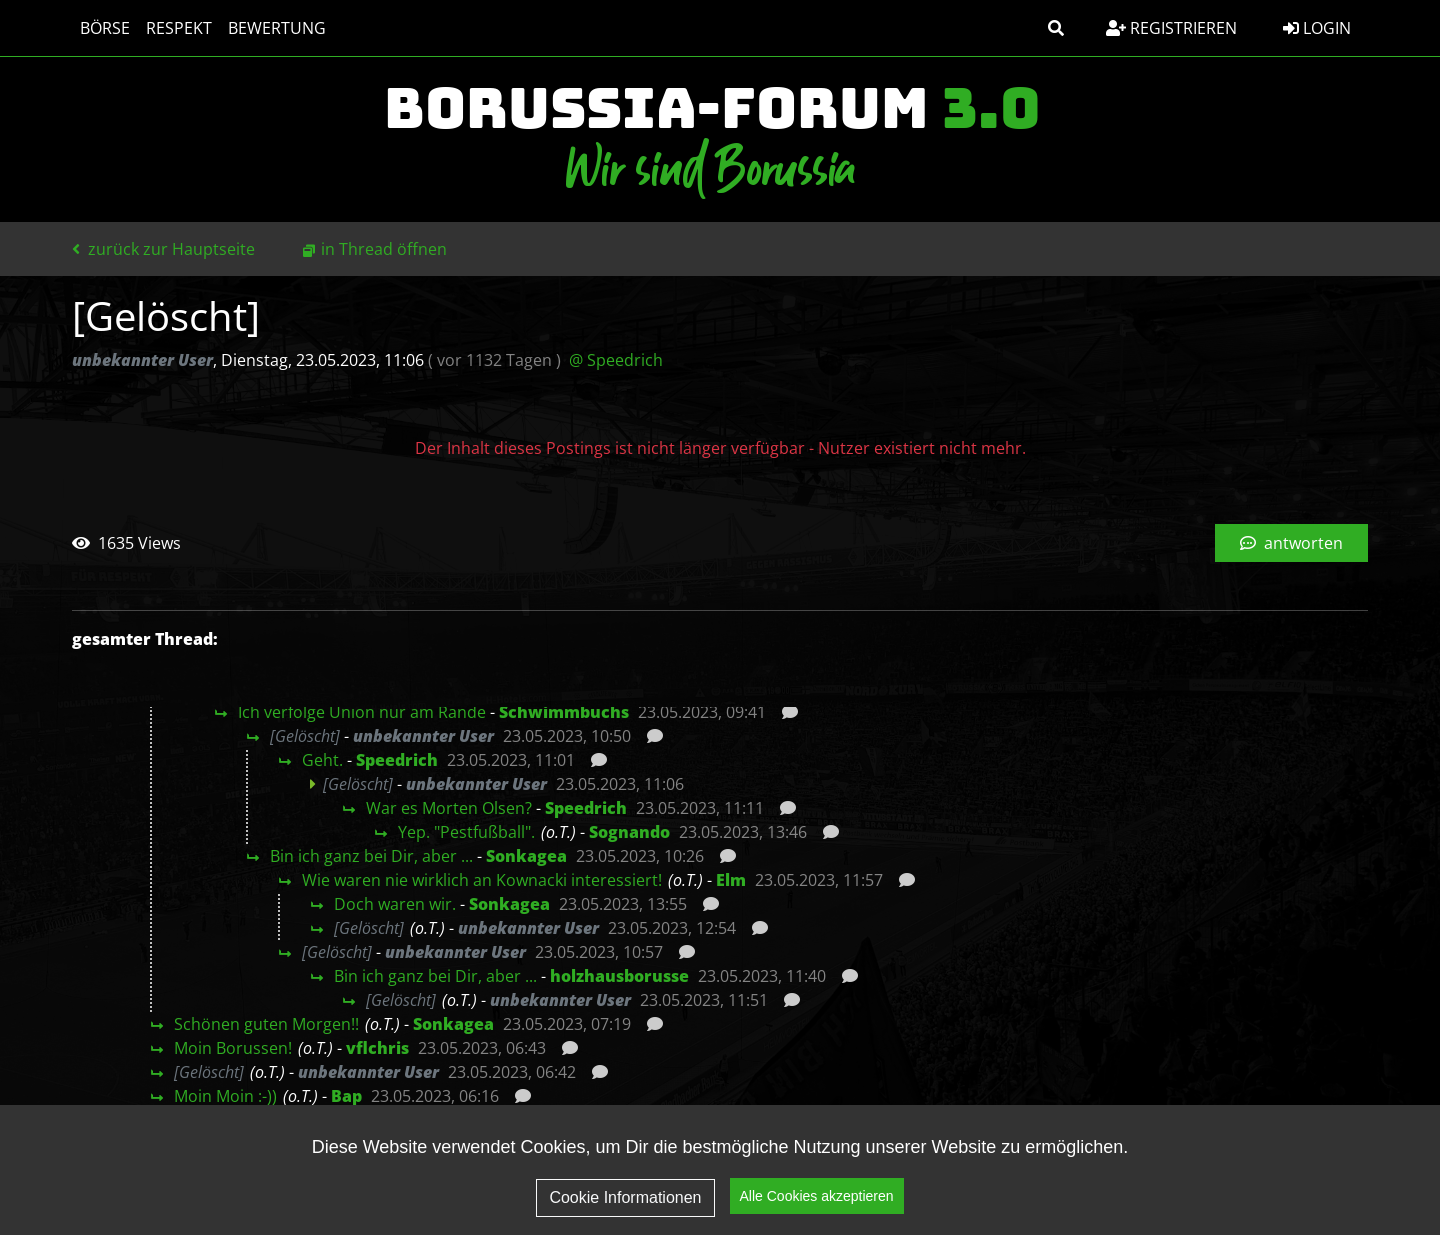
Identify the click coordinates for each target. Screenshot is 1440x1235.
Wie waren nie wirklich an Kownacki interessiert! (482, 880)
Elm (731, 880)
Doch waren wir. (395, 904)
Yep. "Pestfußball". (466, 832)
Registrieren (1171, 28)
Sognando (629, 832)
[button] (1056, 28)
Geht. (322, 760)
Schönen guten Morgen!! (266, 1024)
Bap (346, 1096)
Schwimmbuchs (564, 712)
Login (1317, 28)
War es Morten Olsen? (449, 808)
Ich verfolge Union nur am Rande (362, 712)
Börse (105, 28)
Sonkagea (526, 856)
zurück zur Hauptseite (163, 249)
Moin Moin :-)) (225, 1096)
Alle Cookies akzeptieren (817, 1213)
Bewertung (277, 28)
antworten (1291, 543)
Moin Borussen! (233, 1048)
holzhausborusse (619, 976)
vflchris (377, 1048)
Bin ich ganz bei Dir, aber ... (371, 856)
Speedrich (397, 760)
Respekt (179, 28)
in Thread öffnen (384, 249)
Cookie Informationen (625, 1213)
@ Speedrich (616, 360)
